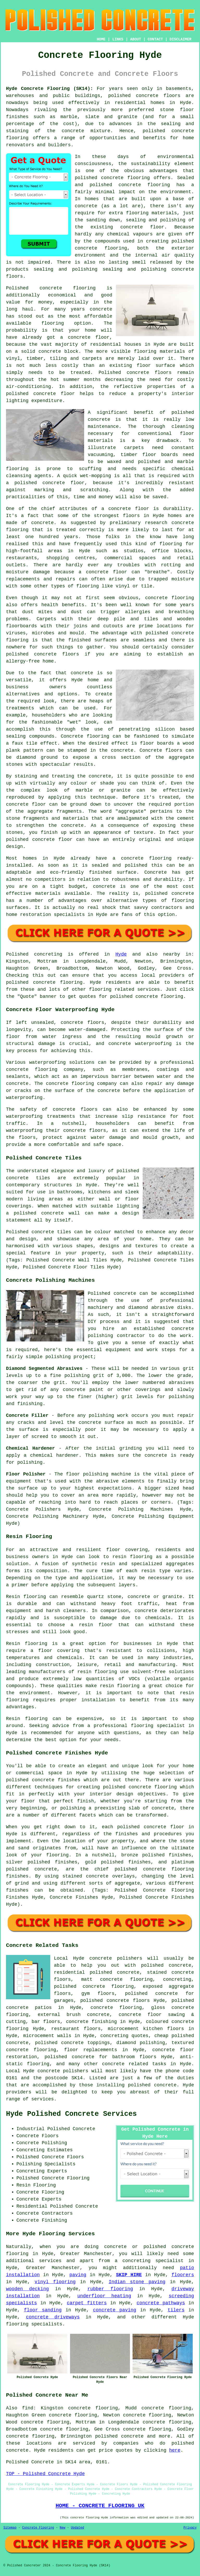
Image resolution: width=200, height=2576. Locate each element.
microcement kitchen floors (146, 2028)
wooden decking (27, 2289)
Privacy (190, 2528)
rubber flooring (110, 2289)
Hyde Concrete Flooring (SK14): (49, 88)
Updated (77, 2528)
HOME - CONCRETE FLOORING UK (99, 2505)
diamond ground (37, 757)
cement (185, 818)
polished (17, 654)
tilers (176, 2310)
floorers (183, 2274)
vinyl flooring (55, 2282)
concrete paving (114, 2310)
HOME (101, 39)
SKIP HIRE (129, 2274)
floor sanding (43, 2310)
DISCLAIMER (180, 39)
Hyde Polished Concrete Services (71, 2114)
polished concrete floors (115, 2000)
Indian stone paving (137, 2282)
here (174, 2450)
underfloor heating (104, 2296)
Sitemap (9, 2528)
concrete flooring (144, 184)
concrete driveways (53, 2317)
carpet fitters (87, 2303)
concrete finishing (91, 2021)
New (62, 2528)
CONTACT (155, 39)
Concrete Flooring (38, 2528)
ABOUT (135, 39)
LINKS (117, 39)
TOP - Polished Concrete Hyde (45, 2473)
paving (78, 2274)
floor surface (156, 365)
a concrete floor (103, 572)
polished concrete (133, 95)
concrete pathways (161, 2303)
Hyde (121, 954)
